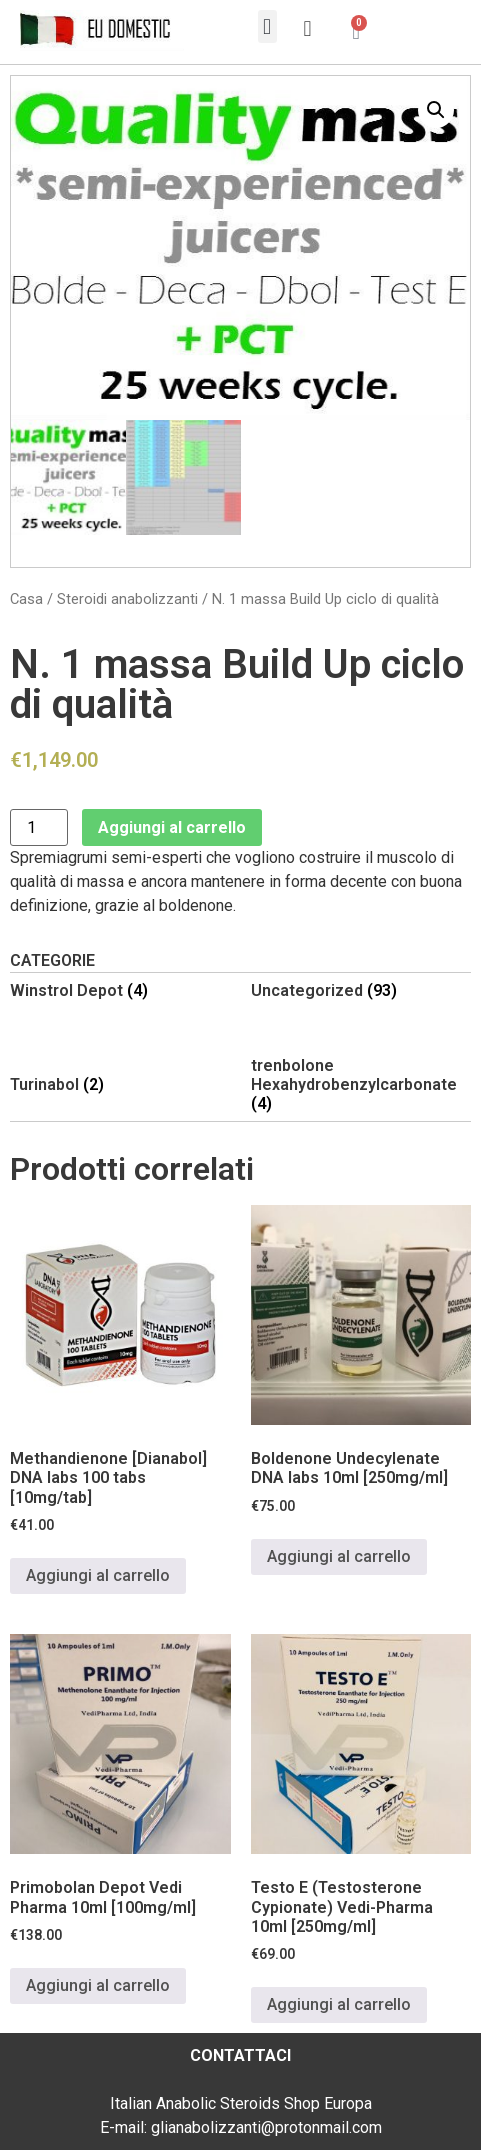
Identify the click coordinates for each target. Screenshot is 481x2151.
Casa (26, 599)
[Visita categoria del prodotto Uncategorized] (361, 990)
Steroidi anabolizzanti (127, 599)
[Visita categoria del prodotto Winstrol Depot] (120, 990)
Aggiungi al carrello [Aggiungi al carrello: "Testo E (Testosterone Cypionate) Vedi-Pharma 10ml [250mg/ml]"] (339, 2004)
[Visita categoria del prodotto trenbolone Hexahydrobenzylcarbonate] (361, 1085)
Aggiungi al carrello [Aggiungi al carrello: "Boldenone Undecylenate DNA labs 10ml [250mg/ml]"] (339, 1556)
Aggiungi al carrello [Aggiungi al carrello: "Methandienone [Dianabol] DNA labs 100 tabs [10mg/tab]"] (98, 1575)
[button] (267, 26)
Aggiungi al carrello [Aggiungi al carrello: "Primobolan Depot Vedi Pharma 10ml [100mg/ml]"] (98, 1985)
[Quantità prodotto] (39, 827)
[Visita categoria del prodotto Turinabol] (120, 1084)
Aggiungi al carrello (172, 827)
